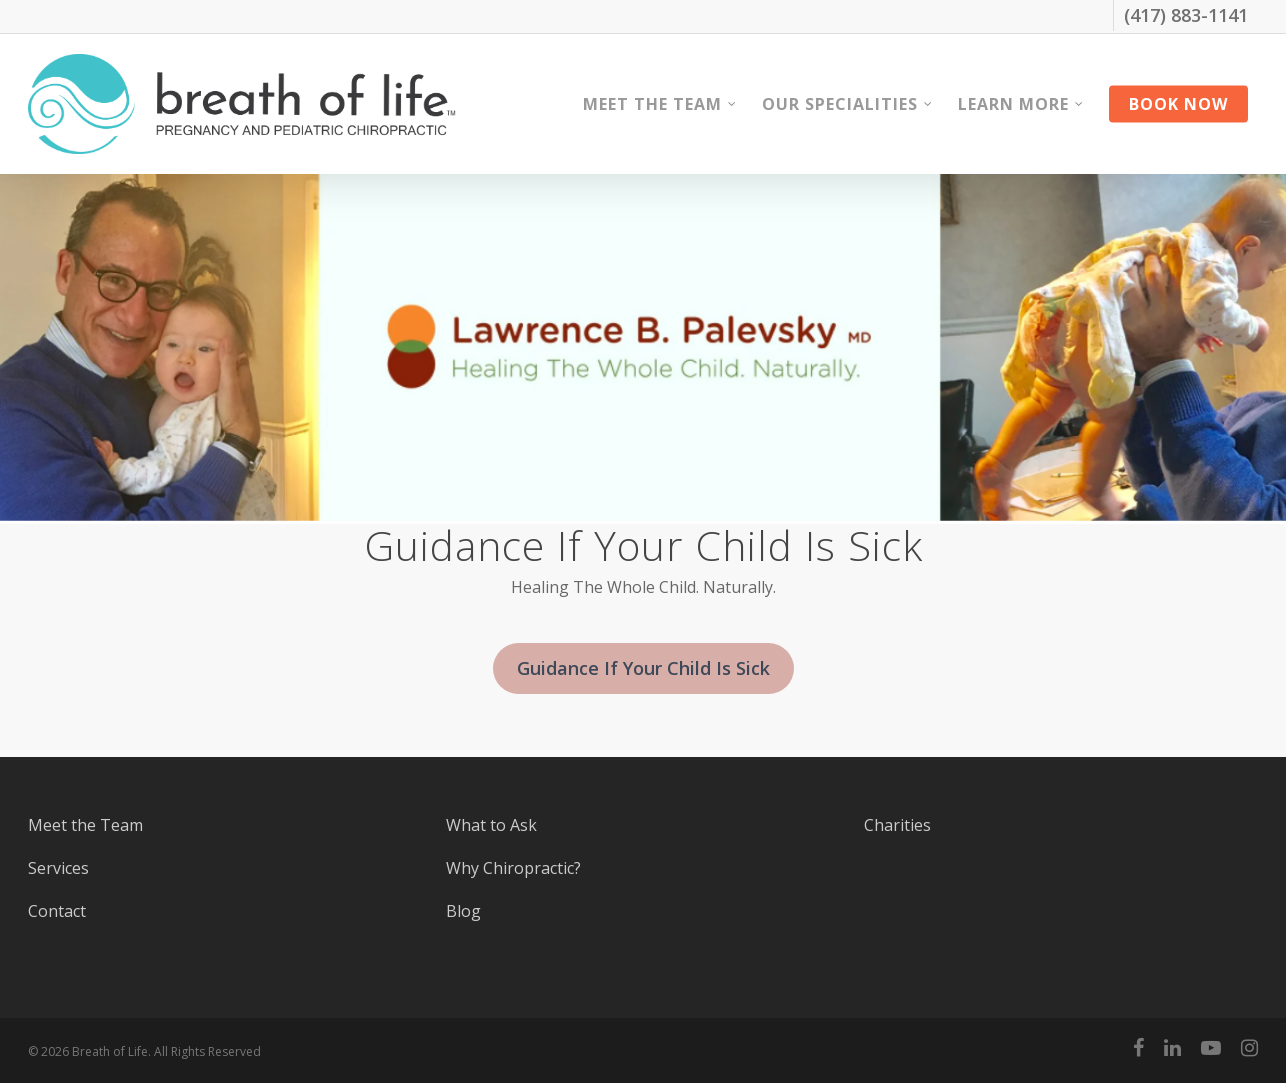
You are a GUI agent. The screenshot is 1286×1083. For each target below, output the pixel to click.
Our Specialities (848, 104)
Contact (57, 911)
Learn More (1021, 104)
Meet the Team (660, 104)
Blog (463, 911)
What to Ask (491, 825)
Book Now (1178, 104)
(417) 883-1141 (1186, 15)
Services (58, 868)
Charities (897, 825)
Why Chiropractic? (513, 868)
